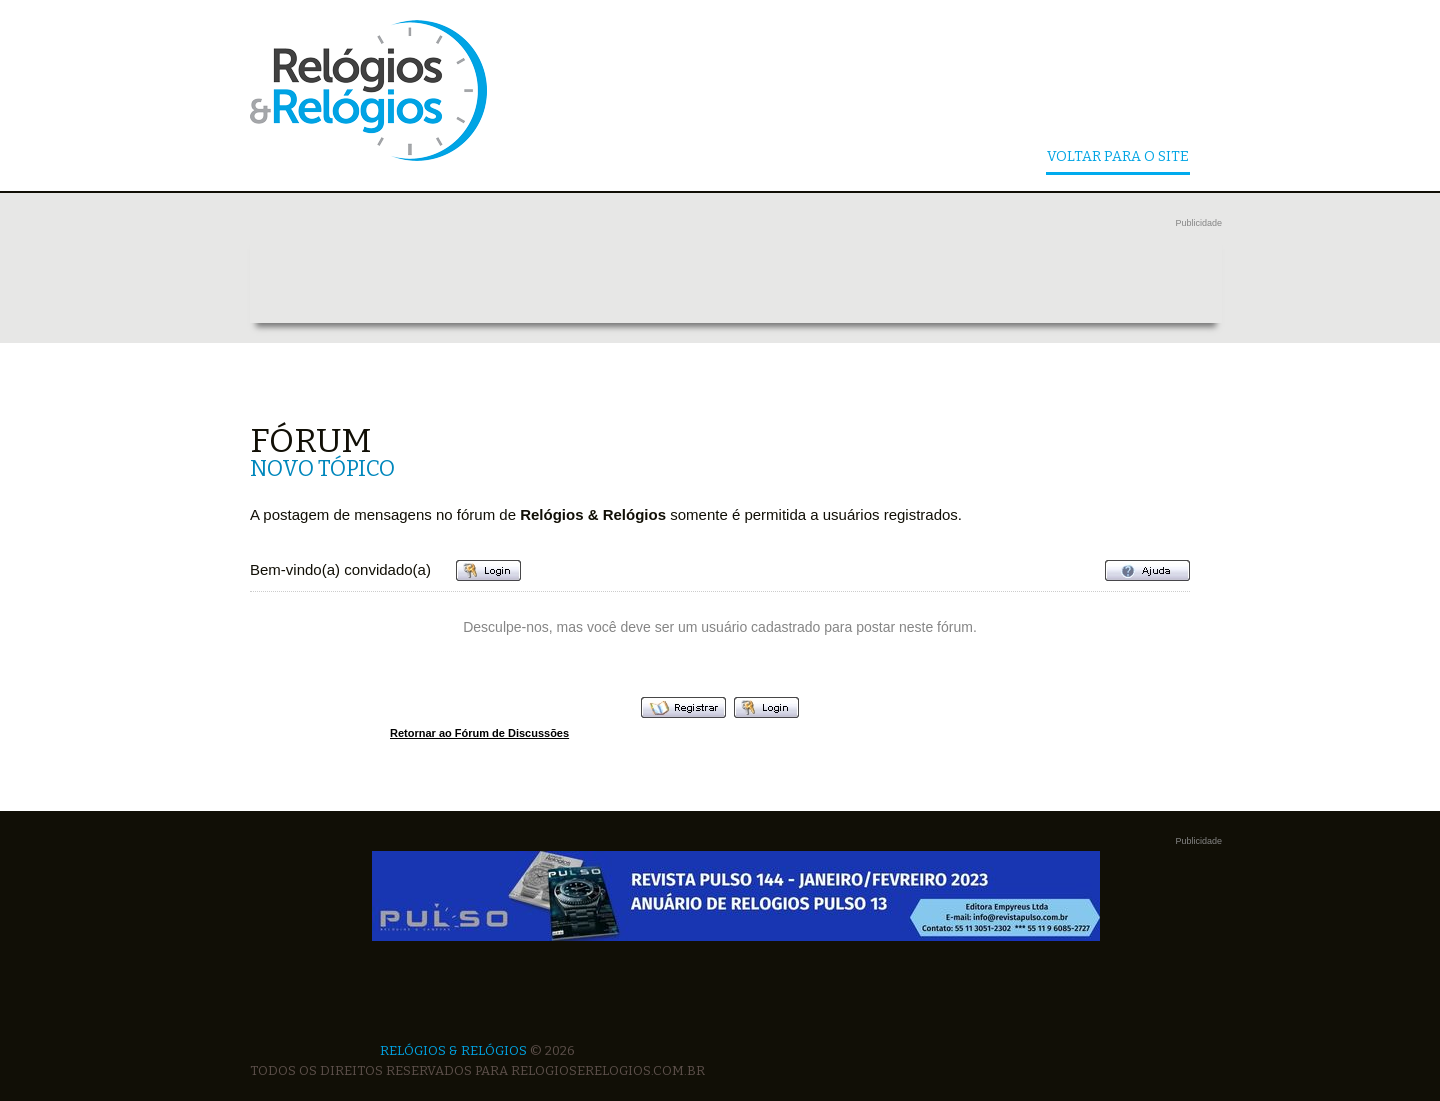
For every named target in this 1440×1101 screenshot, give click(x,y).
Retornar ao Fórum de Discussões (479, 733)
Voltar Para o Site (1118, 157)
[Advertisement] (736, 278)
